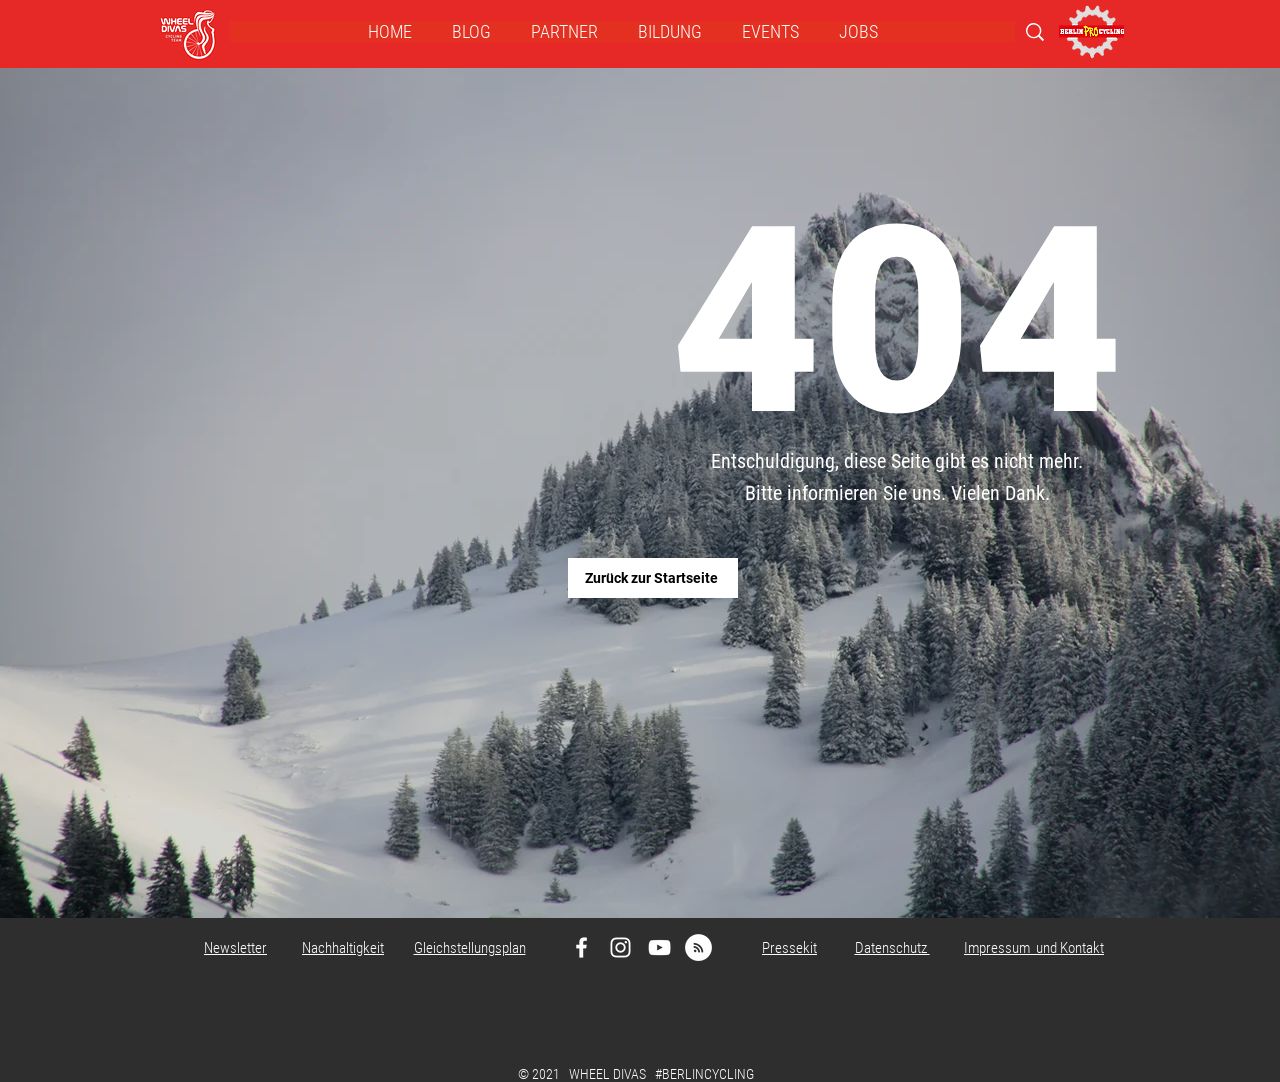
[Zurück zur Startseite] (653, 578)
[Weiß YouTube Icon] (659, 947)
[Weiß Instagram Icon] (620, 947)
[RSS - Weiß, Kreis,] (698, 947)
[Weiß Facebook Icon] (581, 947)
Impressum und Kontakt (1034, 948)
